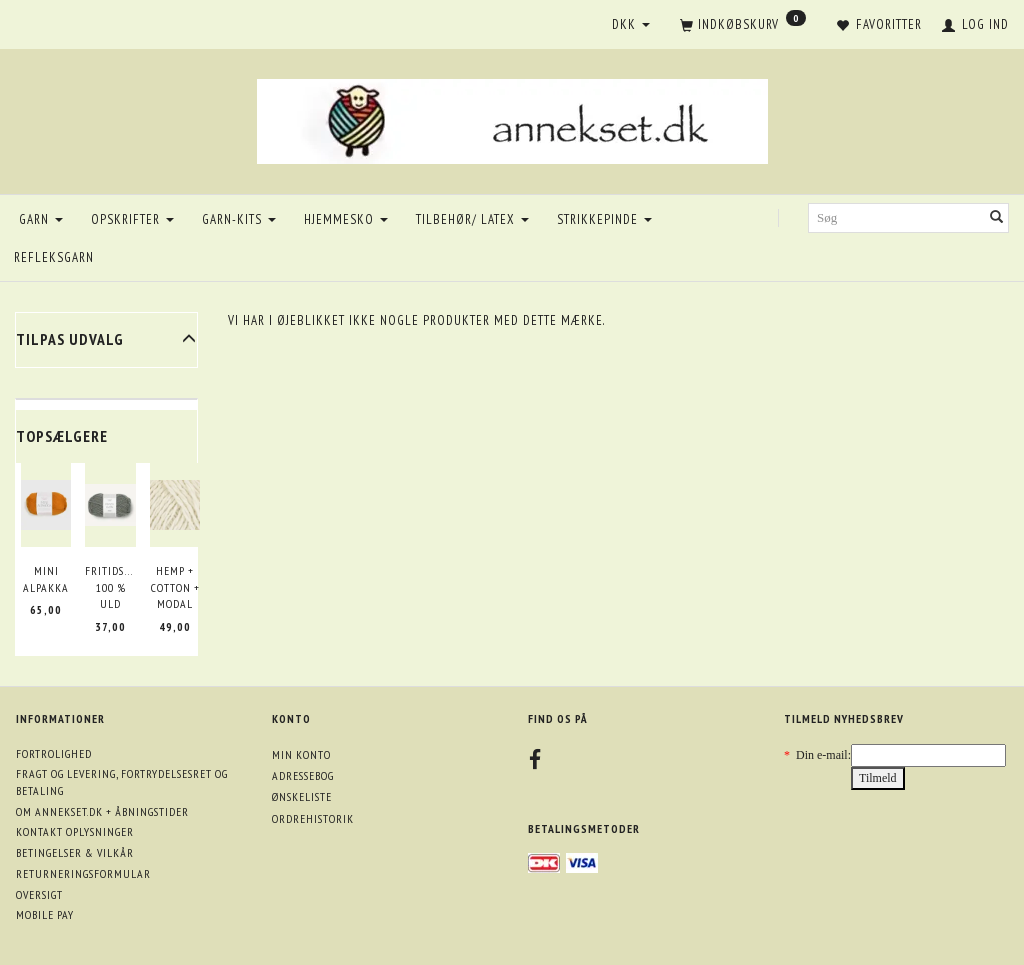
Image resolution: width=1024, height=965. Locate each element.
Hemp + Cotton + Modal (175, 587)
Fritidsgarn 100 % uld (110, 587)
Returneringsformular (83, 873)
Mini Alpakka (46, 579)
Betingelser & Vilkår (75, 852)
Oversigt (39, 894)
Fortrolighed (54, 753)
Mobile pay (45, 914)
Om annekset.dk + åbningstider (102, 811)
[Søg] (997, 218)
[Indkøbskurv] (743, 26)
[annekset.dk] (512, 118)
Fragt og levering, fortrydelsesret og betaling (122, 782)
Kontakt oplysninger (75, 831)
